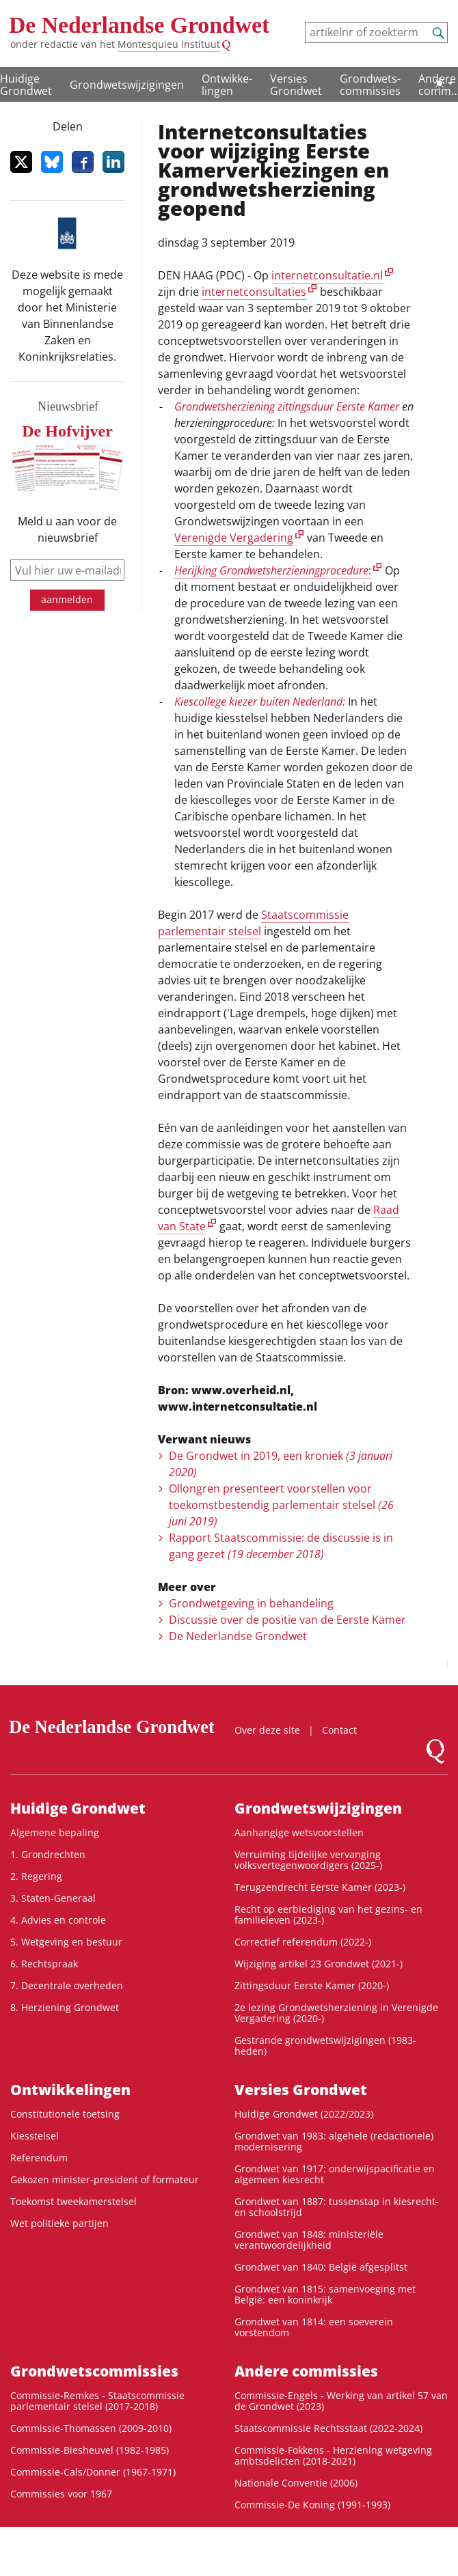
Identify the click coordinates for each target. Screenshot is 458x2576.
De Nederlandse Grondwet (139, 25)
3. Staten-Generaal (53, 1898)
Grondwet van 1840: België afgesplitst (320, 2266)
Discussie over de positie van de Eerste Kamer (287, 1619)
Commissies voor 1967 (61, 2493)
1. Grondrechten (47, 1854)
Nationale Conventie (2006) (296, 2482)
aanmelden (67, 599)
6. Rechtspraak (44, 1963)
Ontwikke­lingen (227, 84)
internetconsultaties (254, 291)
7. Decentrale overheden (66, 1985)
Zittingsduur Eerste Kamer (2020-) (311, 1985)
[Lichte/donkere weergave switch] (443, 83)
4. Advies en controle (58, 1919)
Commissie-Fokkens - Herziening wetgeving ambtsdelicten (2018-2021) (333, 2455)
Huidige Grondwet (78, 1808)
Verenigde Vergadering (233, 537)
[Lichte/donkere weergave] (443, 83)
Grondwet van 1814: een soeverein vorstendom (313, 2327)
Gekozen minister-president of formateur (104, 2179)
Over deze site (267, 1729)
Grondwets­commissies (370, 84)
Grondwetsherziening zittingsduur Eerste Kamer (286, 406)
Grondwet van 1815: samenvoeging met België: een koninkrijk (325, 2294)
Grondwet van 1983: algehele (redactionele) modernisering (333, 2141)
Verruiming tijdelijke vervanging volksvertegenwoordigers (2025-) (308, 1860)
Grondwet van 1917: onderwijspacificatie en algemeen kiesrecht (334, 2174)
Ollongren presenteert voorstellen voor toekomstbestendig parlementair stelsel (281, 1505)
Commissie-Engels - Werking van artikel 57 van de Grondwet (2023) (341, 2401)
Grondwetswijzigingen (127, 84)
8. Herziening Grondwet (64, 2007)
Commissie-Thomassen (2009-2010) (91, 2428)
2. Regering (36, 1876)
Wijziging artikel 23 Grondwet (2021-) (318, 1963)
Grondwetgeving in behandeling (251, 1603)
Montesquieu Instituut (169, 44)
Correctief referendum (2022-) (302, 1941)
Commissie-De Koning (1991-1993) (312, 2504)
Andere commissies (306, 2371)
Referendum (39, 2157)
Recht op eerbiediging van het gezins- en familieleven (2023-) (328, 1914)
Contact (339, 1729)
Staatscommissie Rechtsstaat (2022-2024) (328, 2428)
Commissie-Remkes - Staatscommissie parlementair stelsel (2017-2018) (97, 2401)
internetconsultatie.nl (327, 275)
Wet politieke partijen (59, 2223)
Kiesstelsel (34, 2135)
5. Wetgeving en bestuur (66, 1941)
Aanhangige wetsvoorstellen (299, 1832)
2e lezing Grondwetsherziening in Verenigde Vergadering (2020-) (336, 2013)
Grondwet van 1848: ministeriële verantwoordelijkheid (308, 2240)
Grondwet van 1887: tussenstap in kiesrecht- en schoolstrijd (336, 2207)
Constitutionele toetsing (65, 2113)
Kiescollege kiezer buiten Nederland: (259, 701)
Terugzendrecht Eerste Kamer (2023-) (319, 1887)
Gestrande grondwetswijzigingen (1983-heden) (325, 2046)
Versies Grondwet (296, 84)
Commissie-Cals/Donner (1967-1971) (93, 2471)
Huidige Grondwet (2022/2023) (303, 2113)
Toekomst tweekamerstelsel (73, 2201)
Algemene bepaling (54, 1832)
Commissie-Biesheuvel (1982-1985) (89, 2449)
